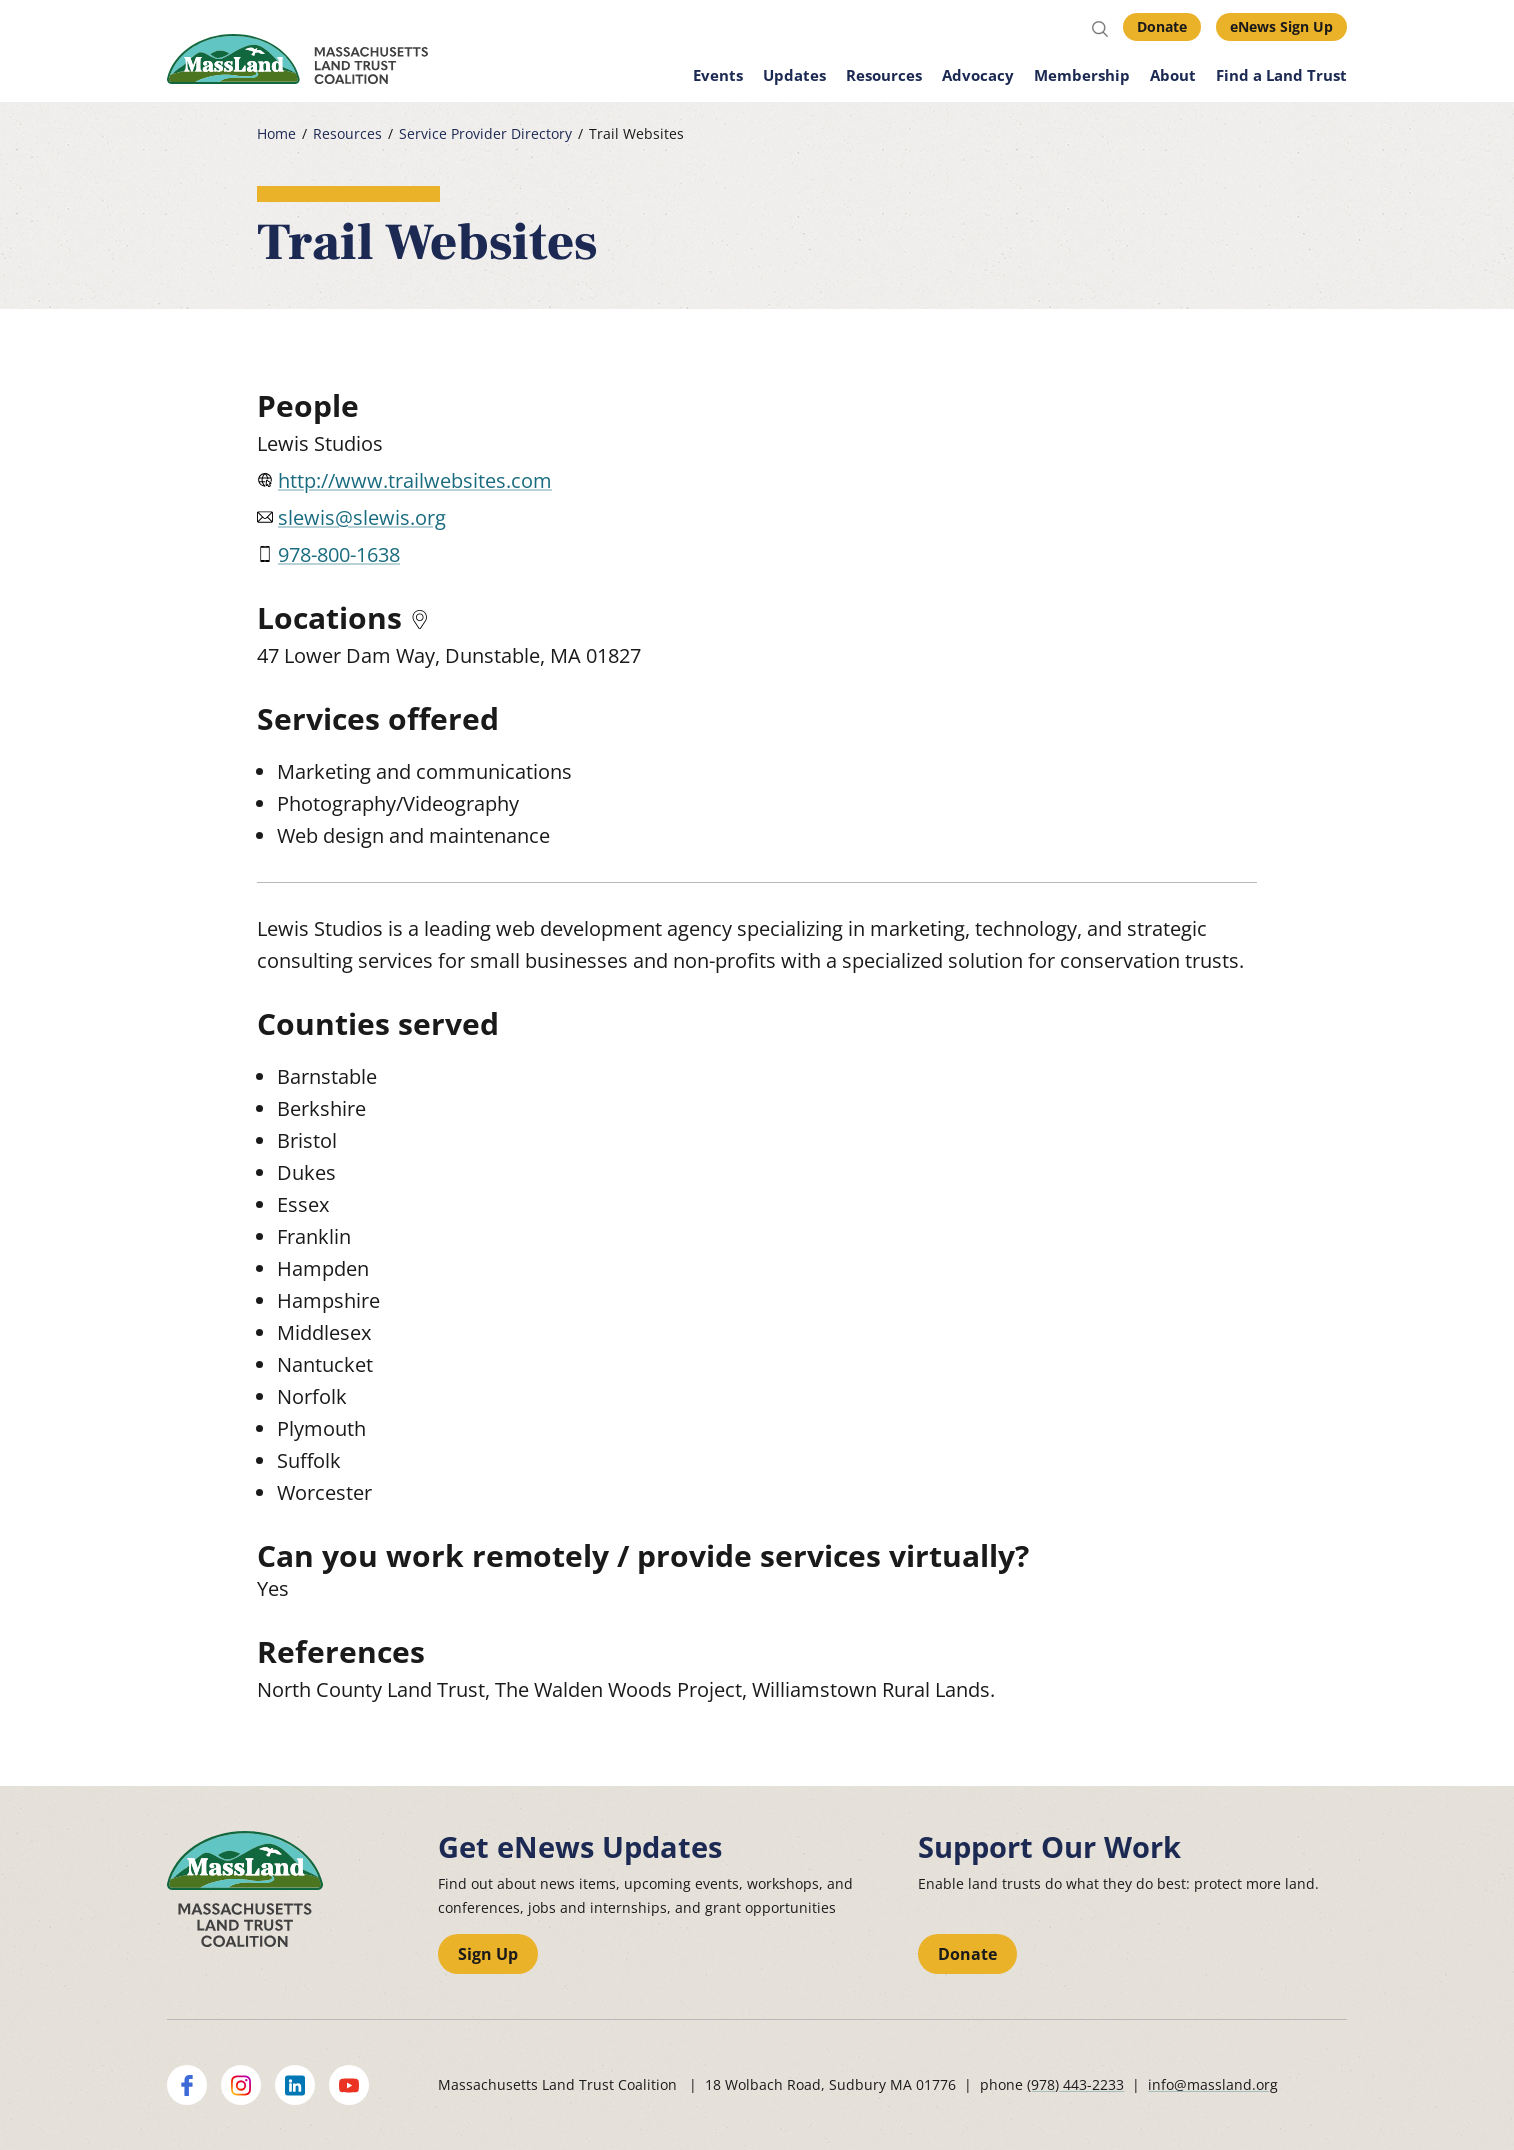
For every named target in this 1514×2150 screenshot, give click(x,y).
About (1173, 75)
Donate (1162, 26)
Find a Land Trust (1281, 75)
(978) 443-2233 (1075, 2084)
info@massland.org (1213, 2084)
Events (718, 75)
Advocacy (978, 75)
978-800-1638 (339, 554)
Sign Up (488, 1954)
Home (276, 134)
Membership (1082, 75)
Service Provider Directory (485, 134)
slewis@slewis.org (362, 517)
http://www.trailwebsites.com (415, 480)
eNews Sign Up (1281, 26)
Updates (794, 75)
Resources (884, 75)
